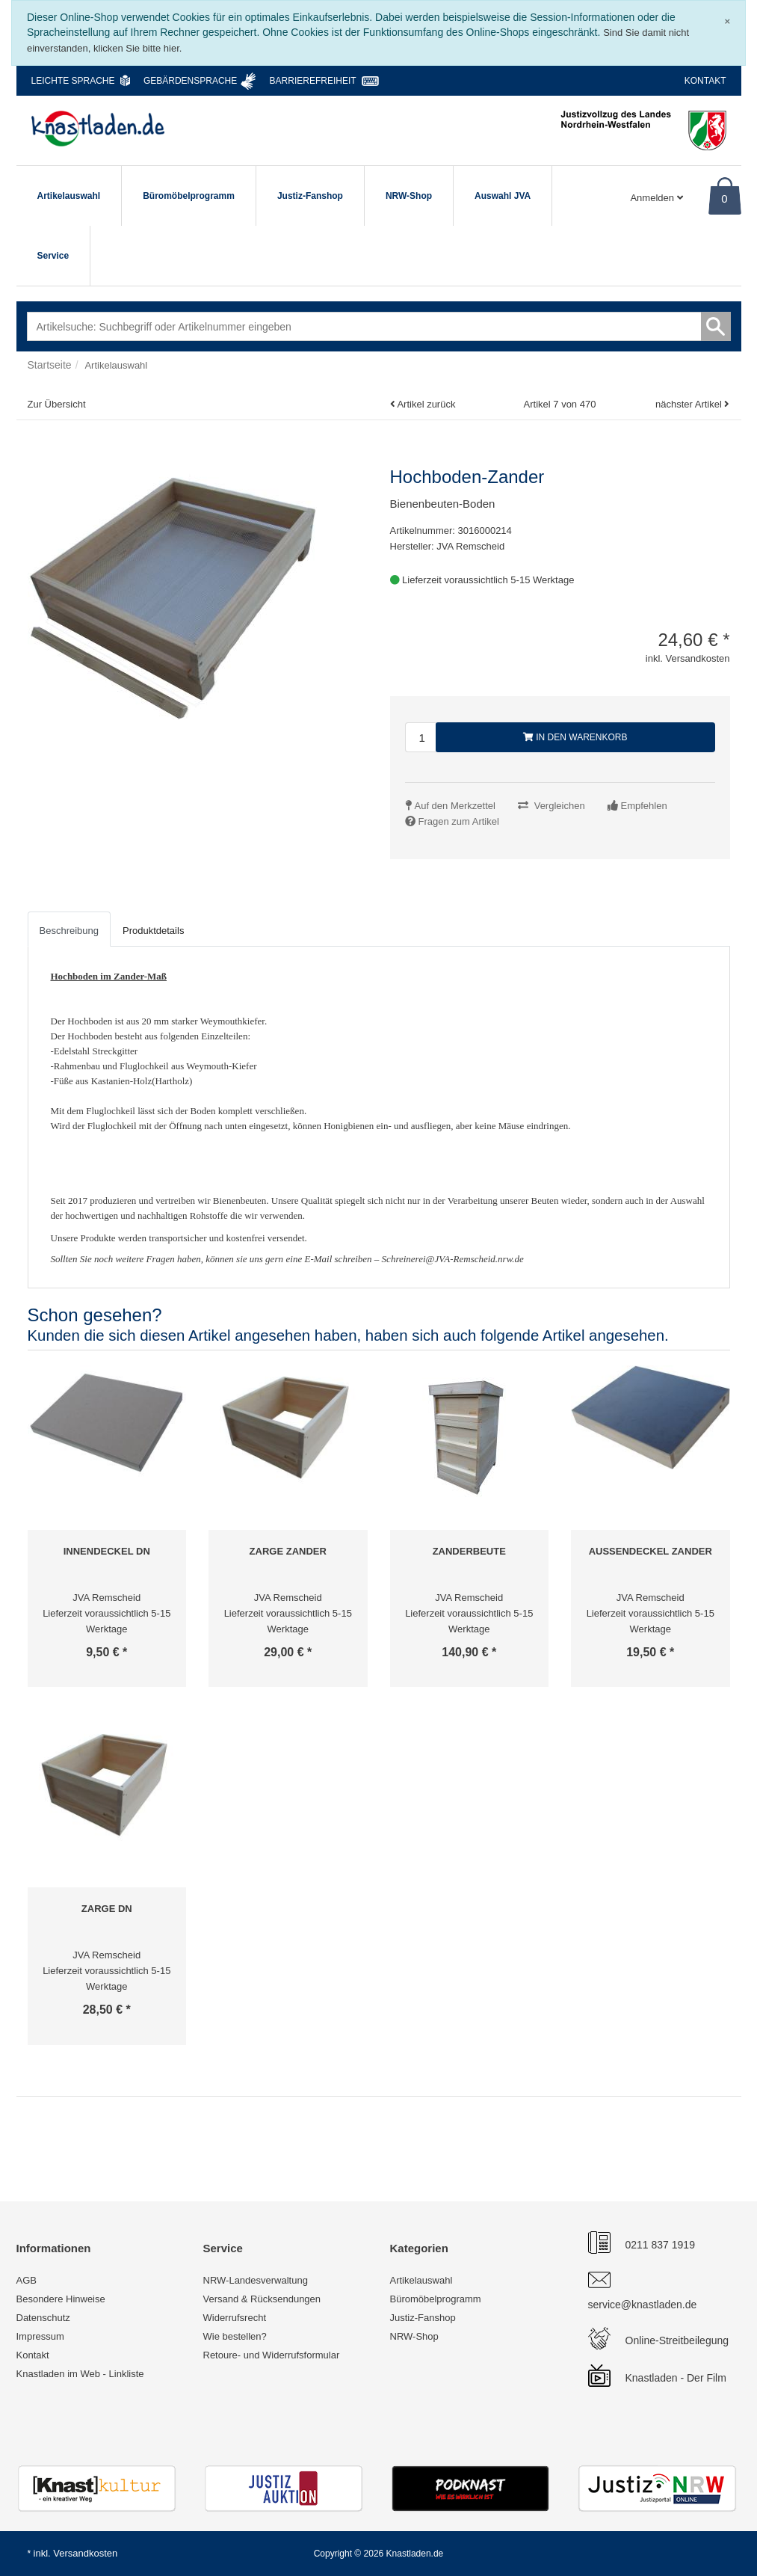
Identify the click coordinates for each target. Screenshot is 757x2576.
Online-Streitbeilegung (677, 2340)
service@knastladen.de (642, 2305)
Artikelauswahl (69, 196)
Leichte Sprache (73, 81)
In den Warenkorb (575, 737)
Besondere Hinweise (60, 2299)
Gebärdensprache (190, 81)
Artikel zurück (426, 404)
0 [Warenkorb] (724, 198)
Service (53, 255)
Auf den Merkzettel (455, 805)
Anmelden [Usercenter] (656, 197)
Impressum (40, 2336)
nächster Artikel (690, 404)
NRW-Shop (409, 196)
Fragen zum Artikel (458, 821)
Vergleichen (559, 805)
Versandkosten (85, 2553)
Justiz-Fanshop (310, 196)
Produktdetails (153, 930)
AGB (26, 2280)
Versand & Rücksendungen (262, 2299)
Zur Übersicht (57, 404)
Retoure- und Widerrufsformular (271, 2355)
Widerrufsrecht (235, 2317)
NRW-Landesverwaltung (255, 2280)
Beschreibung (69, 930)
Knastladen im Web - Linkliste (80, 2373)
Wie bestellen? (235, 2336)
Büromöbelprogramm (189, 196)
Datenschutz (43, 2317)
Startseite (50, 365)
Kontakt (705, 81)
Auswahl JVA (503, 196)
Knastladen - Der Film (675, 2378)
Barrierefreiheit (313, 81)
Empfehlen (644, 805)
